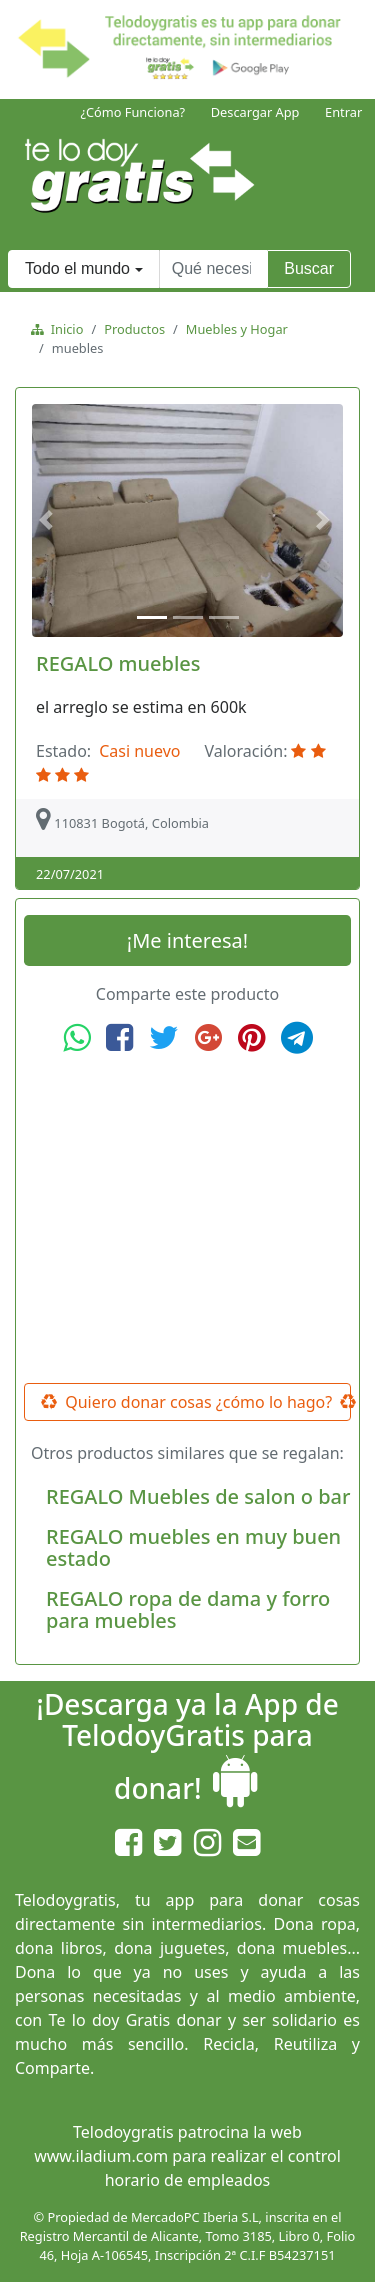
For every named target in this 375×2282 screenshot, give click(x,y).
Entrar (343, 112)
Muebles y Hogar (237, 329)
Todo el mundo (77, 268)
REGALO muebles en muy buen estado (193, 1547)
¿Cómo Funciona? (132, 112)
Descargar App (255, 112)
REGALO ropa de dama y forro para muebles (188, 1609)
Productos (134, 329)
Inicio (63, 329)
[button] (48, 521)
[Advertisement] (188, 1219)
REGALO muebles (118, 663)
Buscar (309, 268)
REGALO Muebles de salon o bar (198, 1496)
